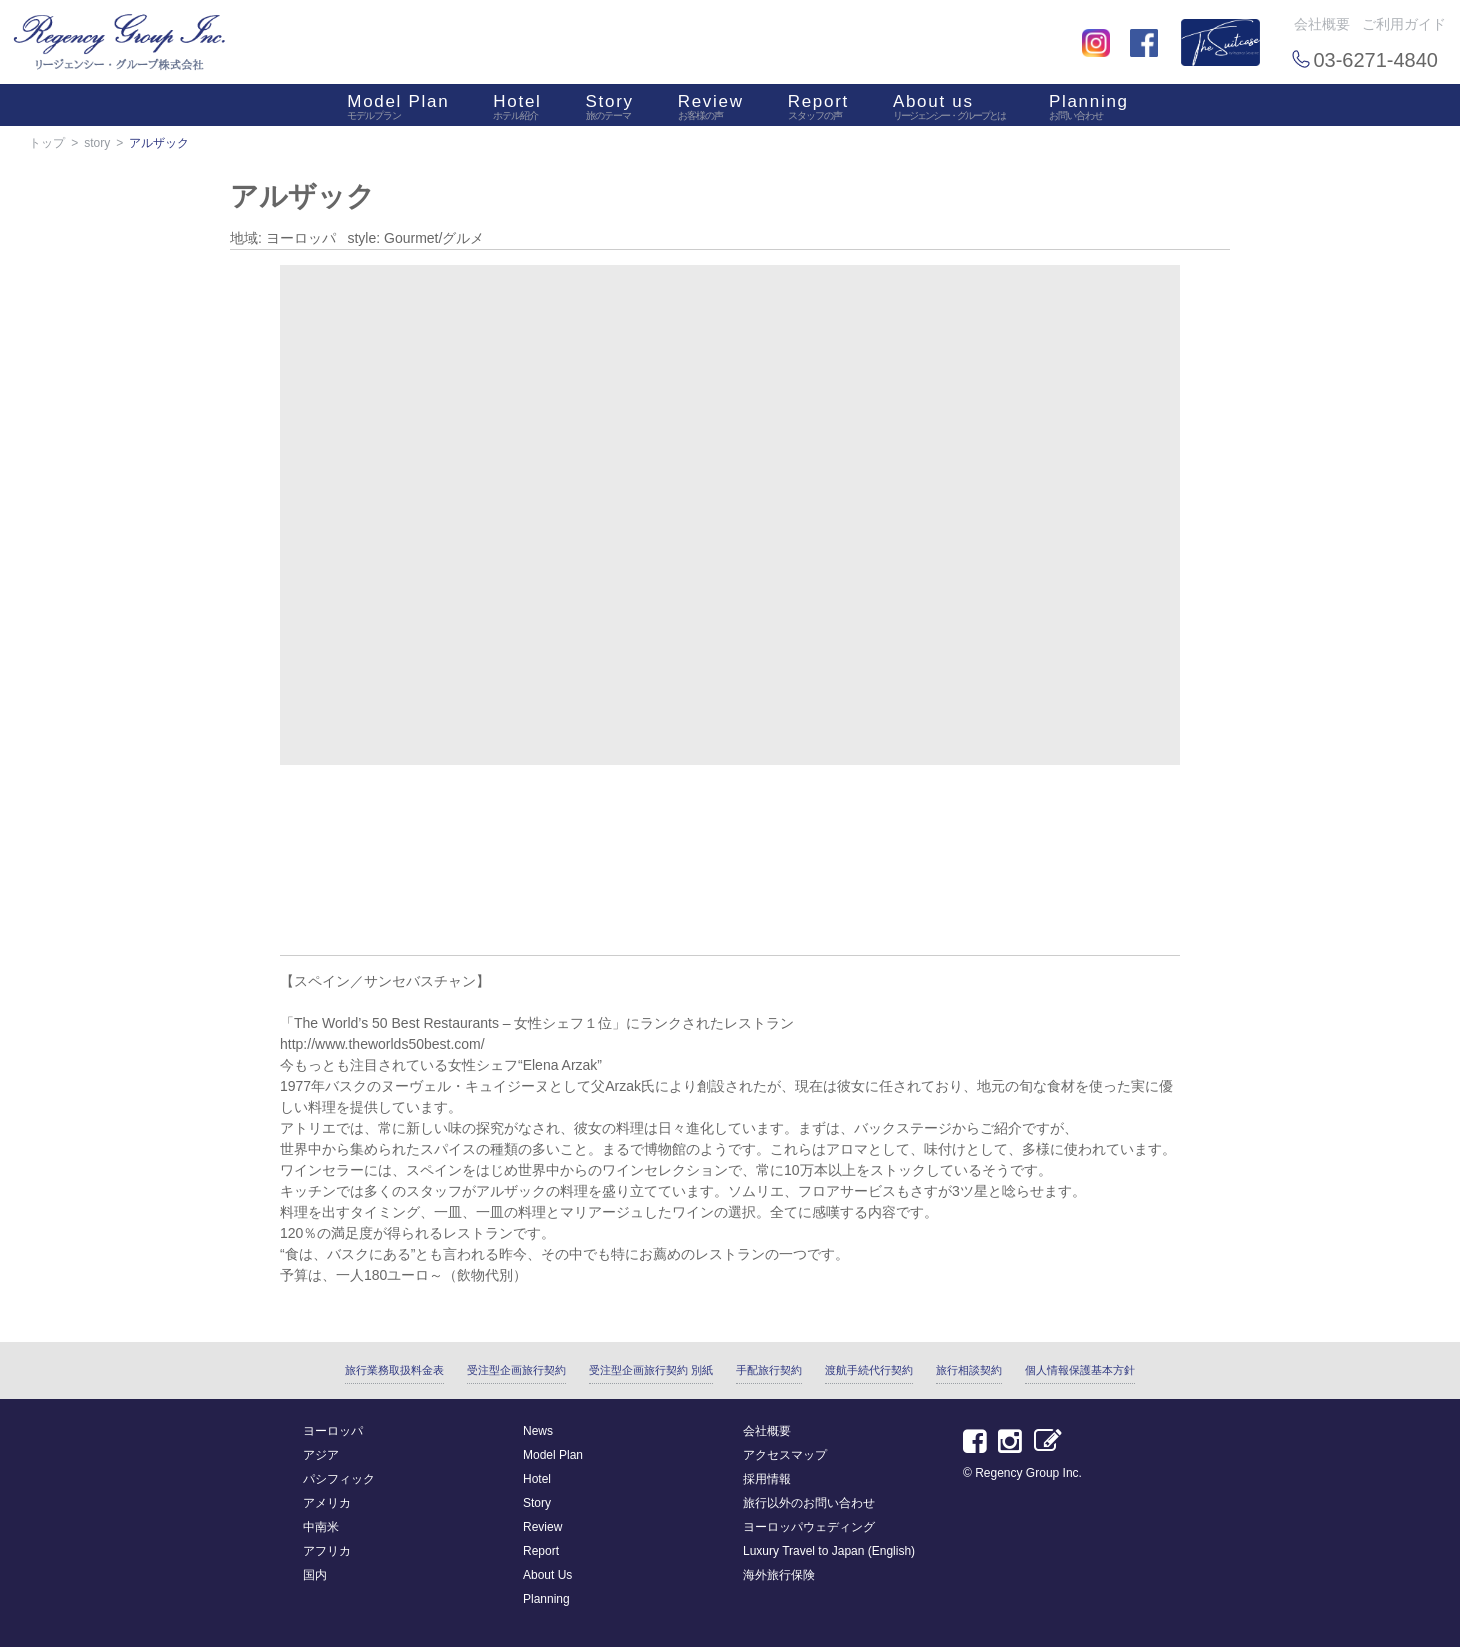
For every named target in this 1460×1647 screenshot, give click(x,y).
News (538, 1431)
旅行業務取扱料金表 (394, 1370)
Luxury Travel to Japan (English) (829, 1551)
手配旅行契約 (769, 1370)
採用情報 (767, 1479)
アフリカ (327, 1551)
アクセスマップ (785, 1455)
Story (610, 109)
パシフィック (339, 1479)
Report (818, 109)
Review (711, 109)
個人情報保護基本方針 (1080, 1370)
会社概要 (1322, 24)
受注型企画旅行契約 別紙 (651, 1370)
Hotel (517, 109)
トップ (47, 143)
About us (949, 109)
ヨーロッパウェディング (809, 1527)
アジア (321, 1455)
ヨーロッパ (333, 1431)
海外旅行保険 (779, 1575)
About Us (547, 1575)
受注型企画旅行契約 (516, 1370)
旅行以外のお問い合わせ (809, 1503)
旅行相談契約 (969, 1370)
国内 (315, 1575)
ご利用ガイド (1404, 24)
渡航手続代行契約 (869, 1370)
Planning (1089, 109)
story (97, 143)
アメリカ (327, 1503)
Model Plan (398, 109)
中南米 (321, 1527)
